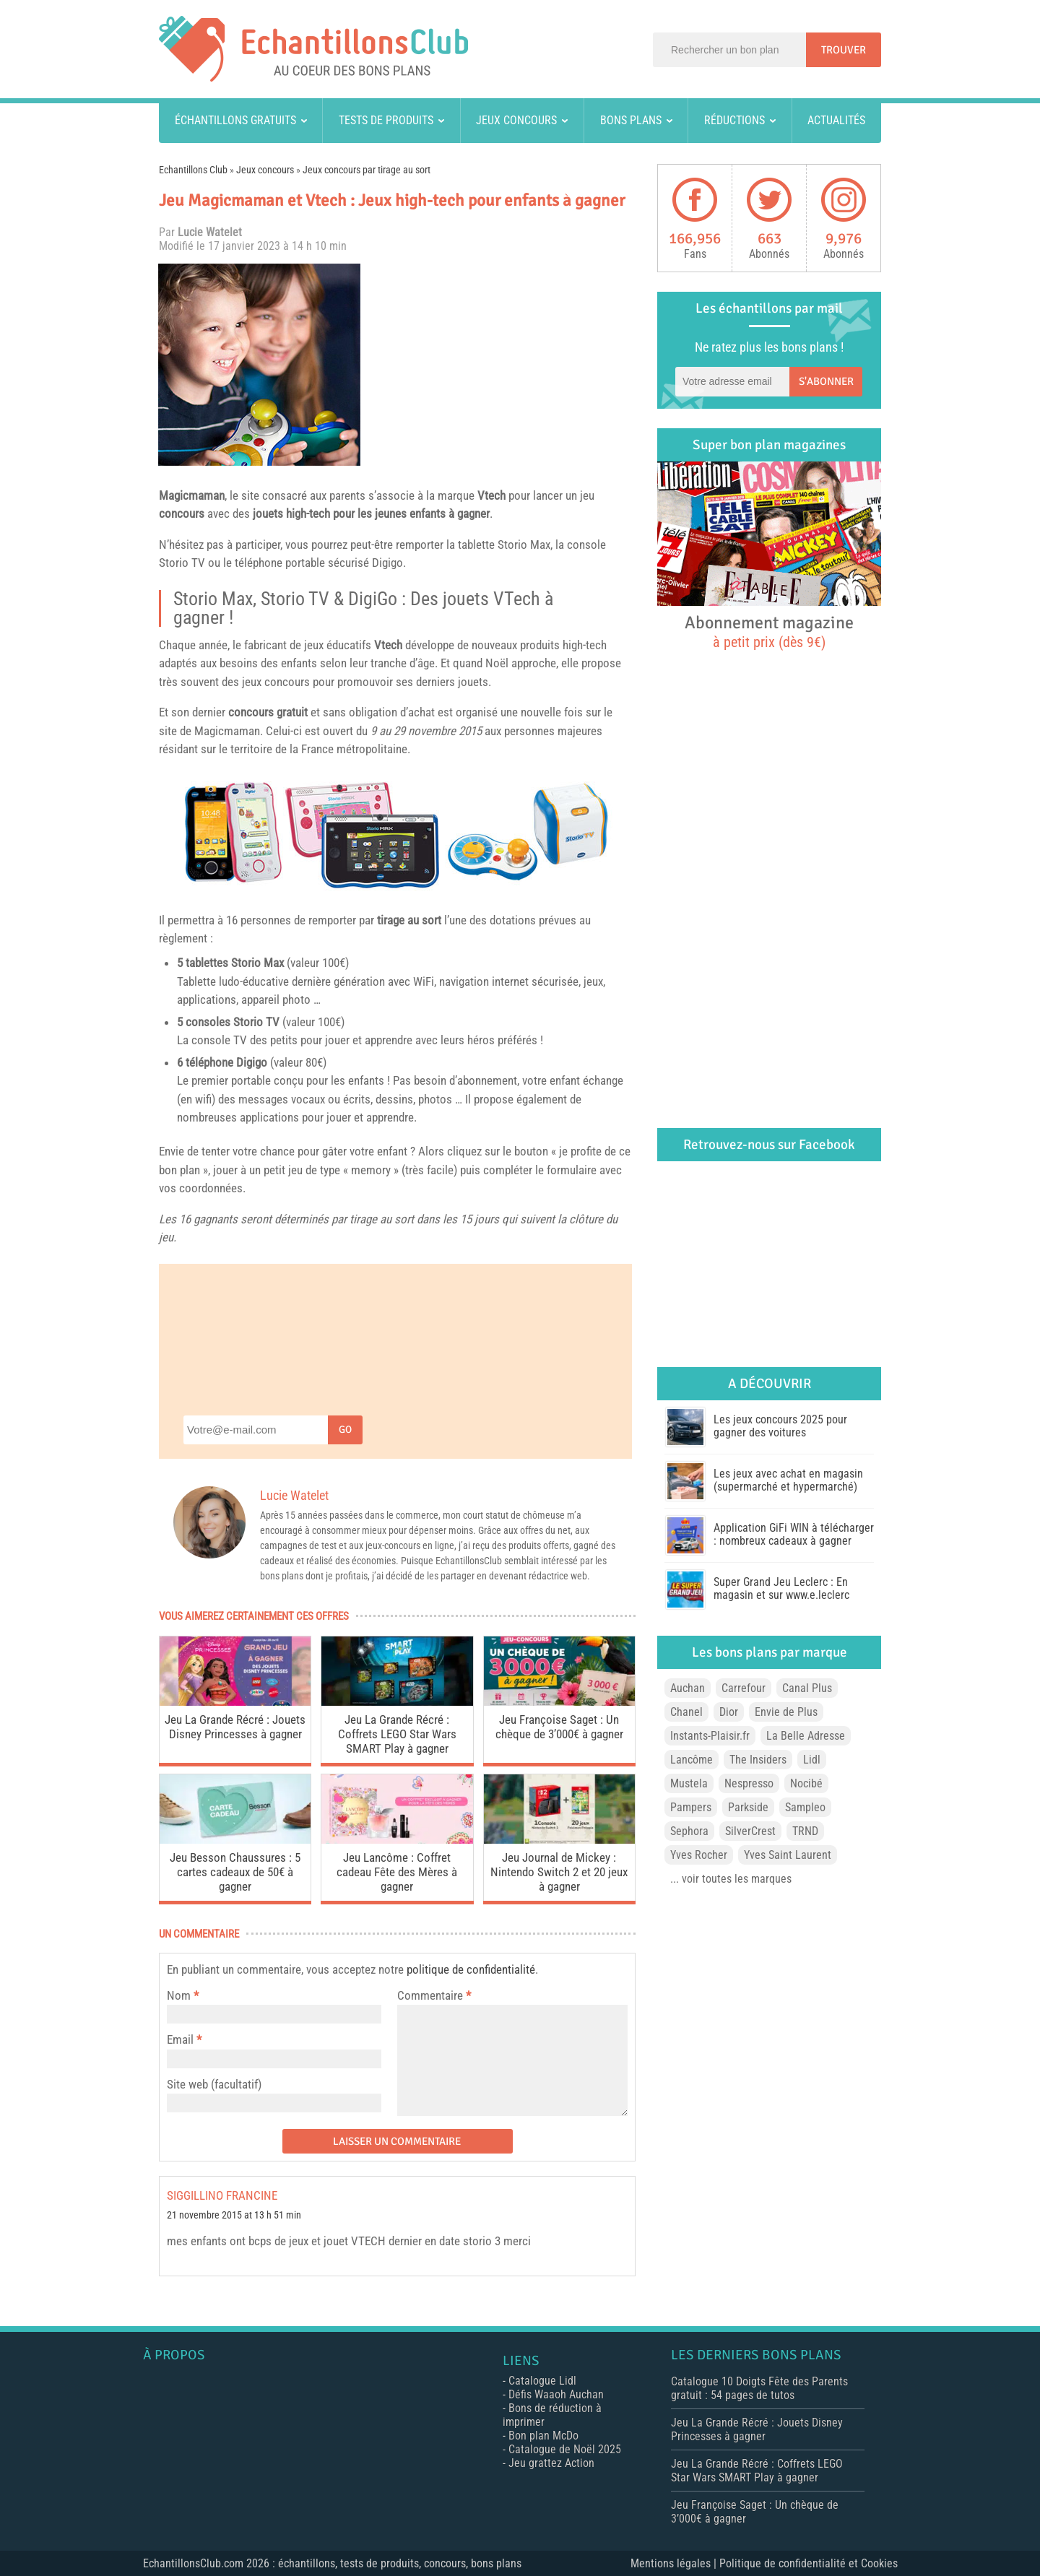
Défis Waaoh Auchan (556, 2394)
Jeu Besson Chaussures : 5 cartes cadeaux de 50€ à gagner (235, 1872)
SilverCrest (750, 1831)
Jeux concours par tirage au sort (366, 169)
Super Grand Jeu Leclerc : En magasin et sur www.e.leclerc (781, 1588)
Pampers (690, 1807)
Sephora (689, 1831)
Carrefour (744, 1688)
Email (180, 2039)
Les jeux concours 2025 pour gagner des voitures (780, 1426)
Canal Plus (807, 1688)
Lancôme (691, 1759)
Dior (728, 1712)
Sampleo (805, 1807)
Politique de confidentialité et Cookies (808, 2563)
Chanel (686, 1712)
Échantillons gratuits (235, 120)
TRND (805, 1831)
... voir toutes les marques (731, 1879)
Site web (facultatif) (214, 2084)
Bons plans (631, 120)
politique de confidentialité (471, 1969)
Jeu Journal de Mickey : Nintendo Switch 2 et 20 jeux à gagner (559, 1872)
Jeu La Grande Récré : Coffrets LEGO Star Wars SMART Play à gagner (397, 1734)
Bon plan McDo (543, 2435)
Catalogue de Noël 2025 (564, 2449)
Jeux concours (516, 120)
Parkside (748, 1807)
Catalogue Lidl (542, 2381)
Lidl (811, 1759)
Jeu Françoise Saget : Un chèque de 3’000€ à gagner (559, 1726)
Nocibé (806, 1783)
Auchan (687, 1688)
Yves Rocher (698, 1855)
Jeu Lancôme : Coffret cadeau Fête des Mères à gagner (397, 1872)
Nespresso (749, 1783)
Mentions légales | (674, 2563)
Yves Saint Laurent (787, 1855)
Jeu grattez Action (551, 2463)
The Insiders (757, 1759)
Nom (179, 1995)
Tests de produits (386, 120)
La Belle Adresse (805, 1736)
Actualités (836, 120)
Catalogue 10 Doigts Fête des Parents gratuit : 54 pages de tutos (759, 2388)
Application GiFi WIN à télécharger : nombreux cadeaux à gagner (794, 1534)
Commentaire (434, 1995)
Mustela (689, 1783)
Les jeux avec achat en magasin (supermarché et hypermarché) (788, 1480)
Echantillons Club (193, 169)
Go (345, 1429)
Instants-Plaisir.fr (710, 1736)
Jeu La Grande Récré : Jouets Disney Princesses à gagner (235, 1726)
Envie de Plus (786, 1712)
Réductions (734, 120)
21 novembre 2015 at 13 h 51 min (234, 2215)
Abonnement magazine (769, 631)
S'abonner (826, 381)
